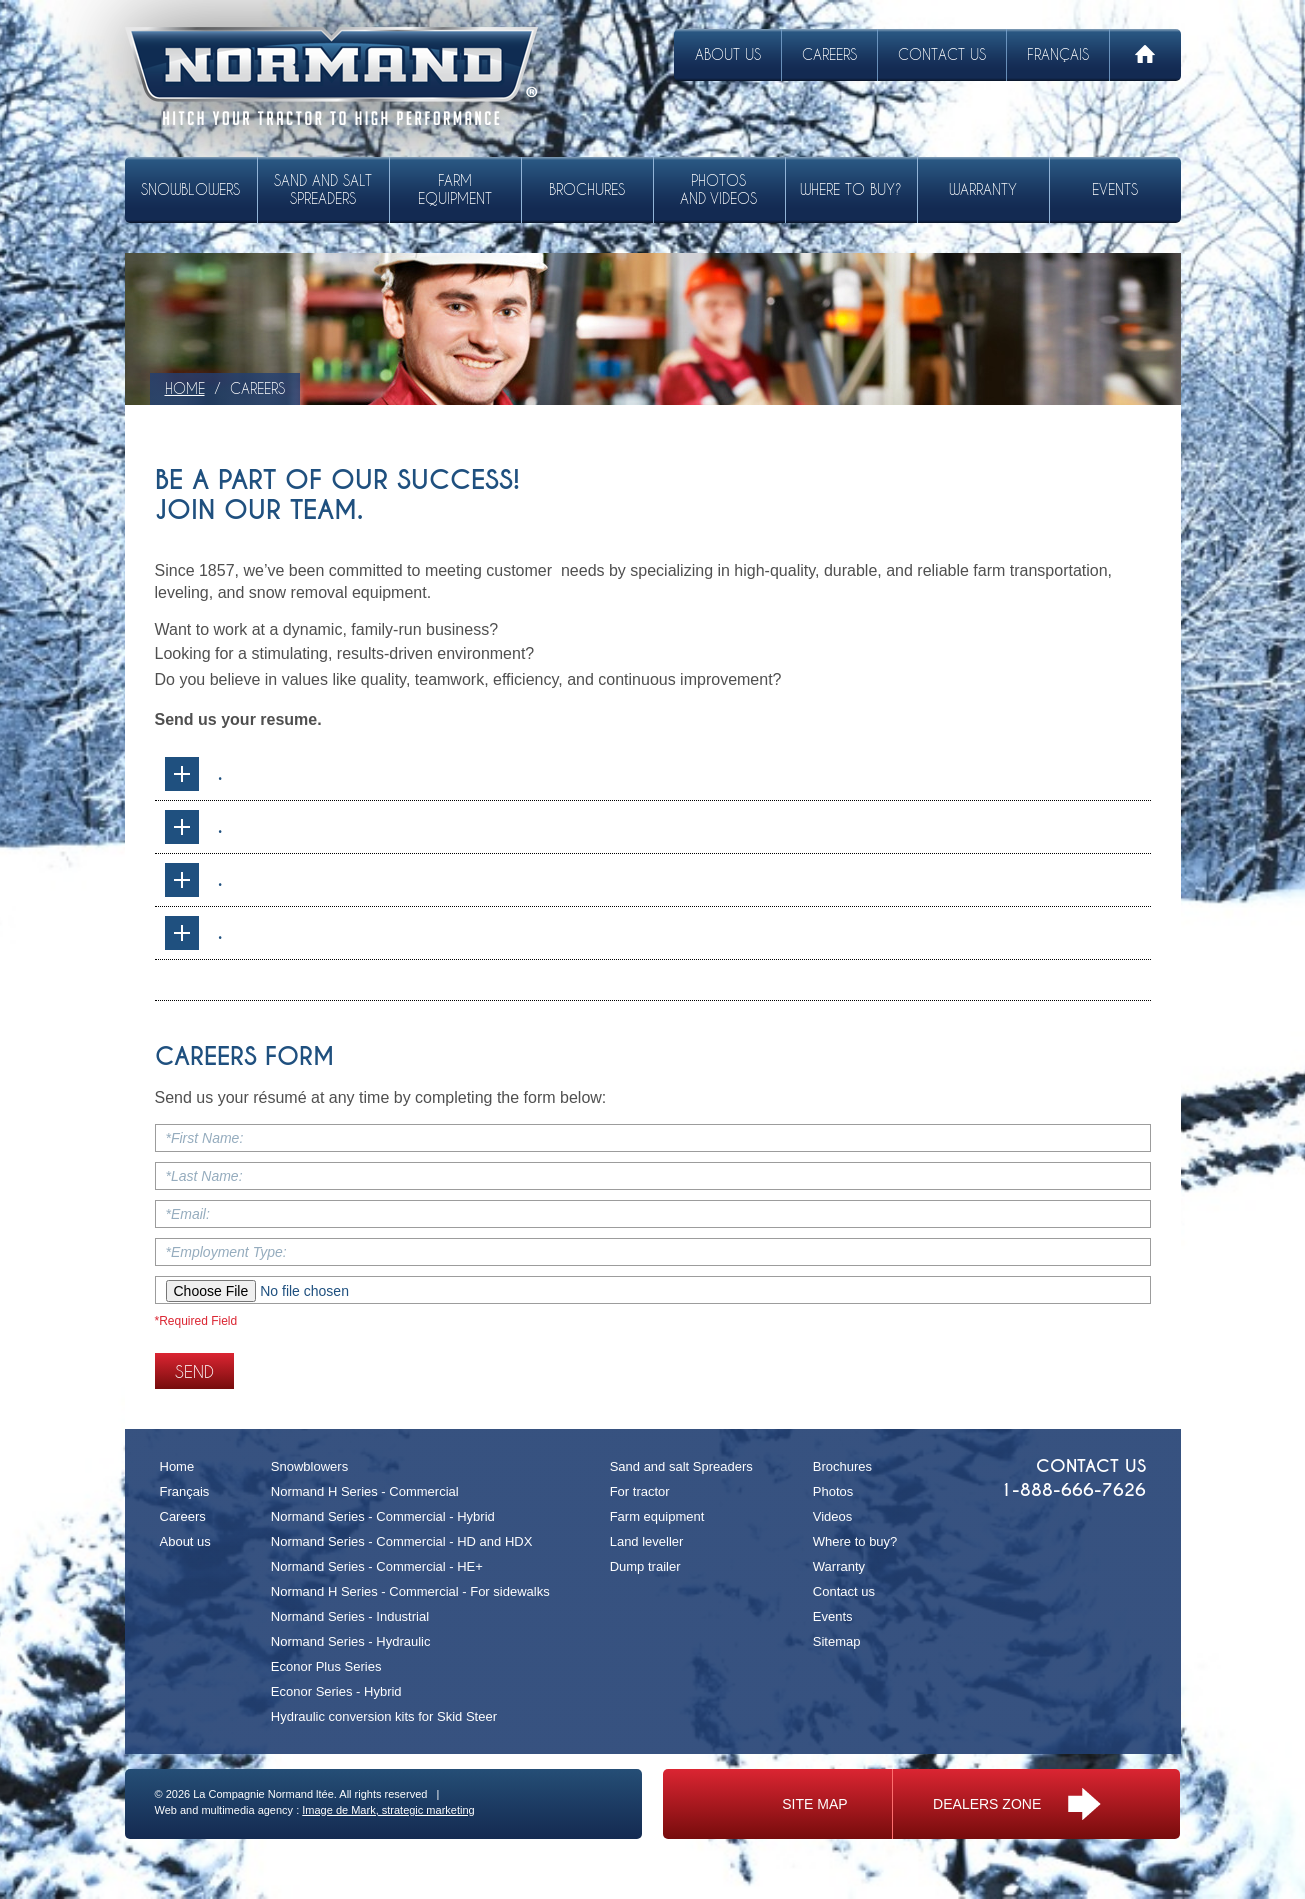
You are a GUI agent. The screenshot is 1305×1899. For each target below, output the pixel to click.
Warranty (983, 189)
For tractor (640, 1491)
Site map (814, 1804)
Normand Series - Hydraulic (351, 1641)
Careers (829, 54)
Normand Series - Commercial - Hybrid (383, 1516)
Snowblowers (190, 189)
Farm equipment (455, 189)
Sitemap (837, 1641)
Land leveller (647, 1541)
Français (1058, 54)
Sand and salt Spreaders (323, 189)
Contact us (942, 54)
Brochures (587, 189)
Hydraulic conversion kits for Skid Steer (384, 1716)
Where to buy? (851, 189)
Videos (833, 1516)
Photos (833, 1491)
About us (728, 54)
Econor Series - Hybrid (336, 1691)
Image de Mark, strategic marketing (388, 1810)
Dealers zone (1017, 1804)
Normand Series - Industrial (350, 1616)
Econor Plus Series (326, 1666)
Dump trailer (645, 1566)
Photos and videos (718, 189)
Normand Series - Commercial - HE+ (377, 1566)
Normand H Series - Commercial (365, 1491)
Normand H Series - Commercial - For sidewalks (410, 1591)
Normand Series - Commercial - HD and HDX (402, 1541)
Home (177, 1466)
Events (1115, 189)
